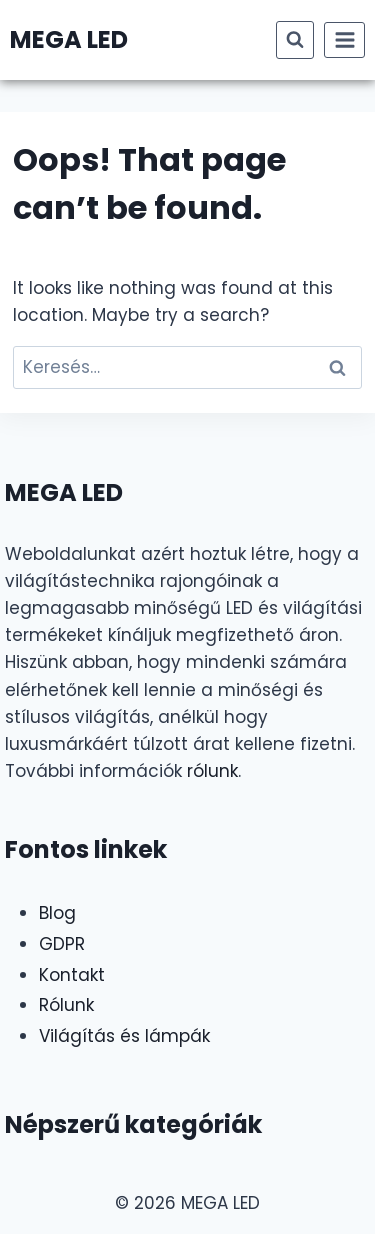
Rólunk (66, 1005)
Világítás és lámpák (124, 1036)
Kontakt (72, 975)
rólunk (212, 771)
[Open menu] (344, 39)
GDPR (62, 944)
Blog (57, 913)
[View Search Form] (295, 40)
